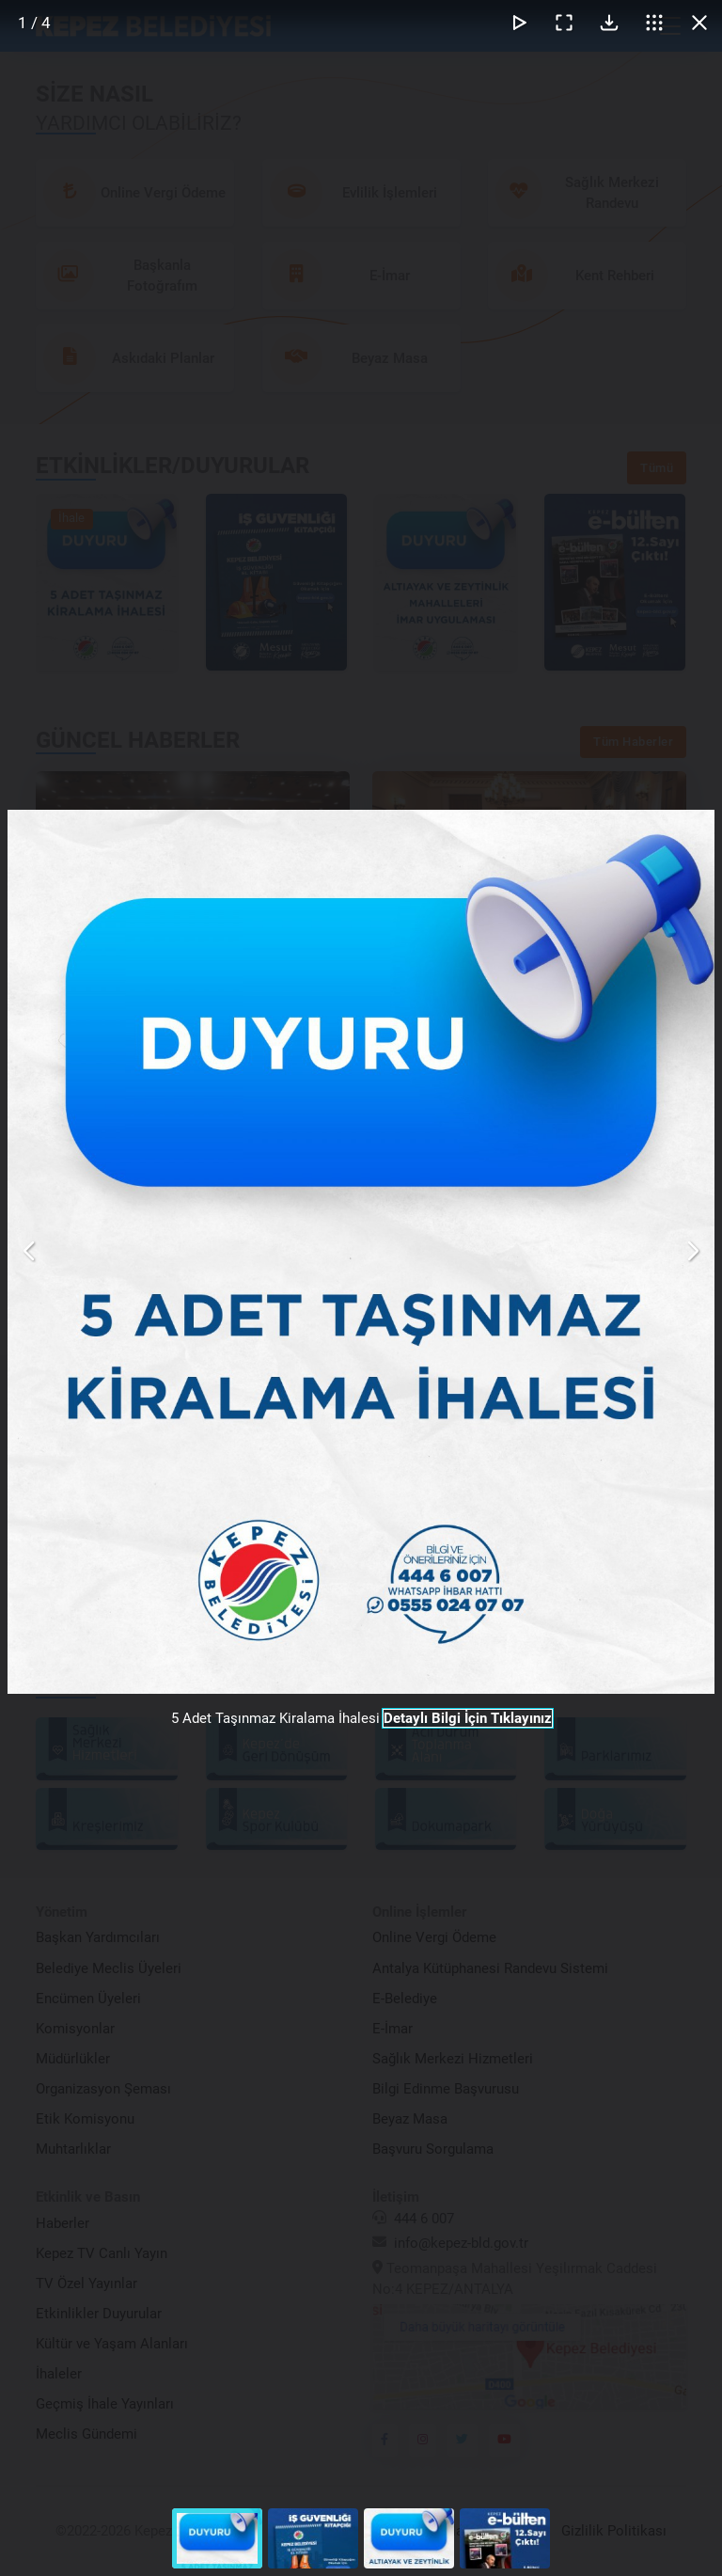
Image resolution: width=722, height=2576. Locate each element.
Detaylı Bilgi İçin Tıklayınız (468, 1718)
